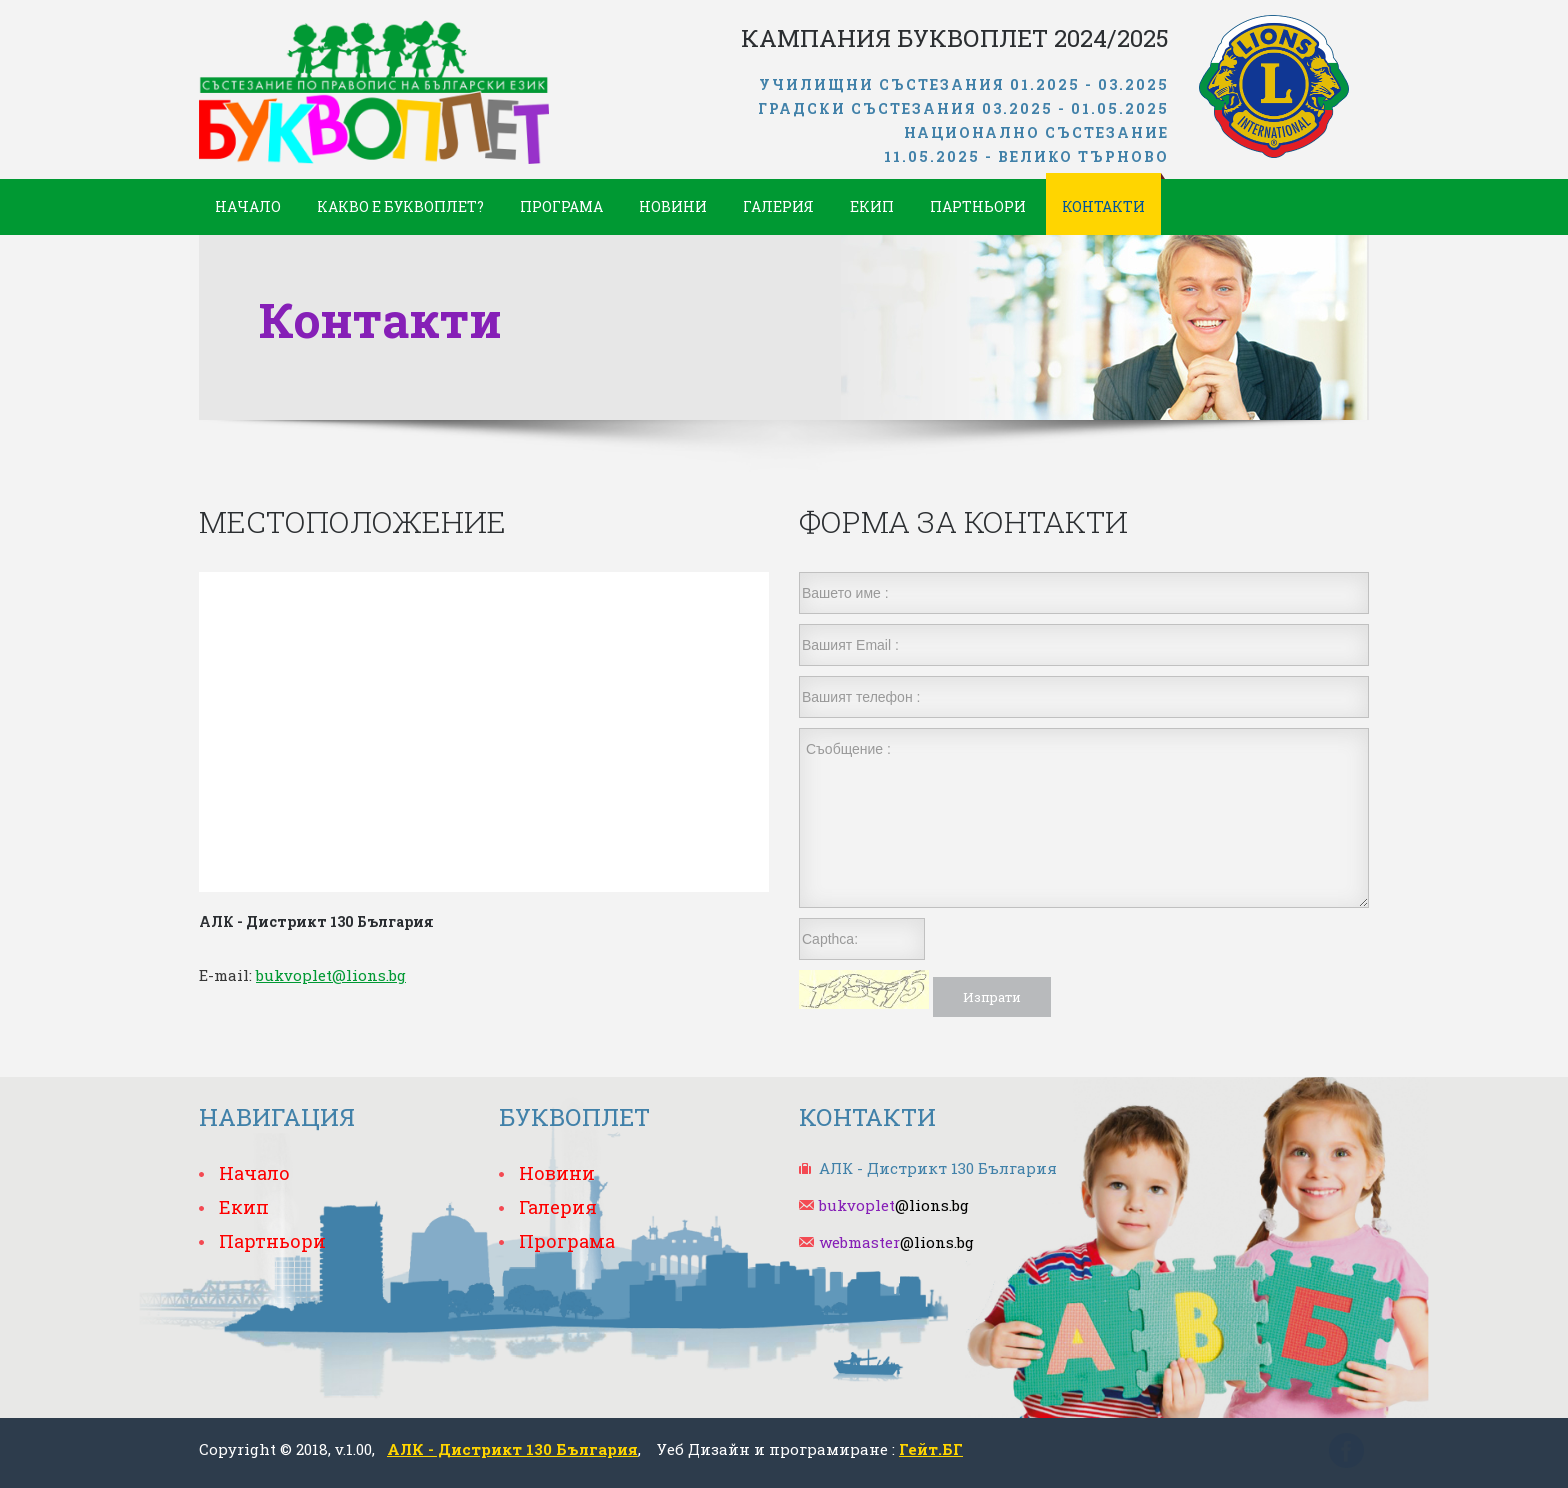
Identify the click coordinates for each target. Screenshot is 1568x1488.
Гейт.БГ (931, 1449)
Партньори (978, 206)
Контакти (1103, 206)
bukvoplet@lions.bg (331, 975)
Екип (872, 206)
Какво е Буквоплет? (400, 206)
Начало (248, 206)
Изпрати (992, 997)
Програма (561, 206)
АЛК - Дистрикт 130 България (512, 1449)
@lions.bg (894, 1205)
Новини (673, 206)
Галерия (778, 206)
